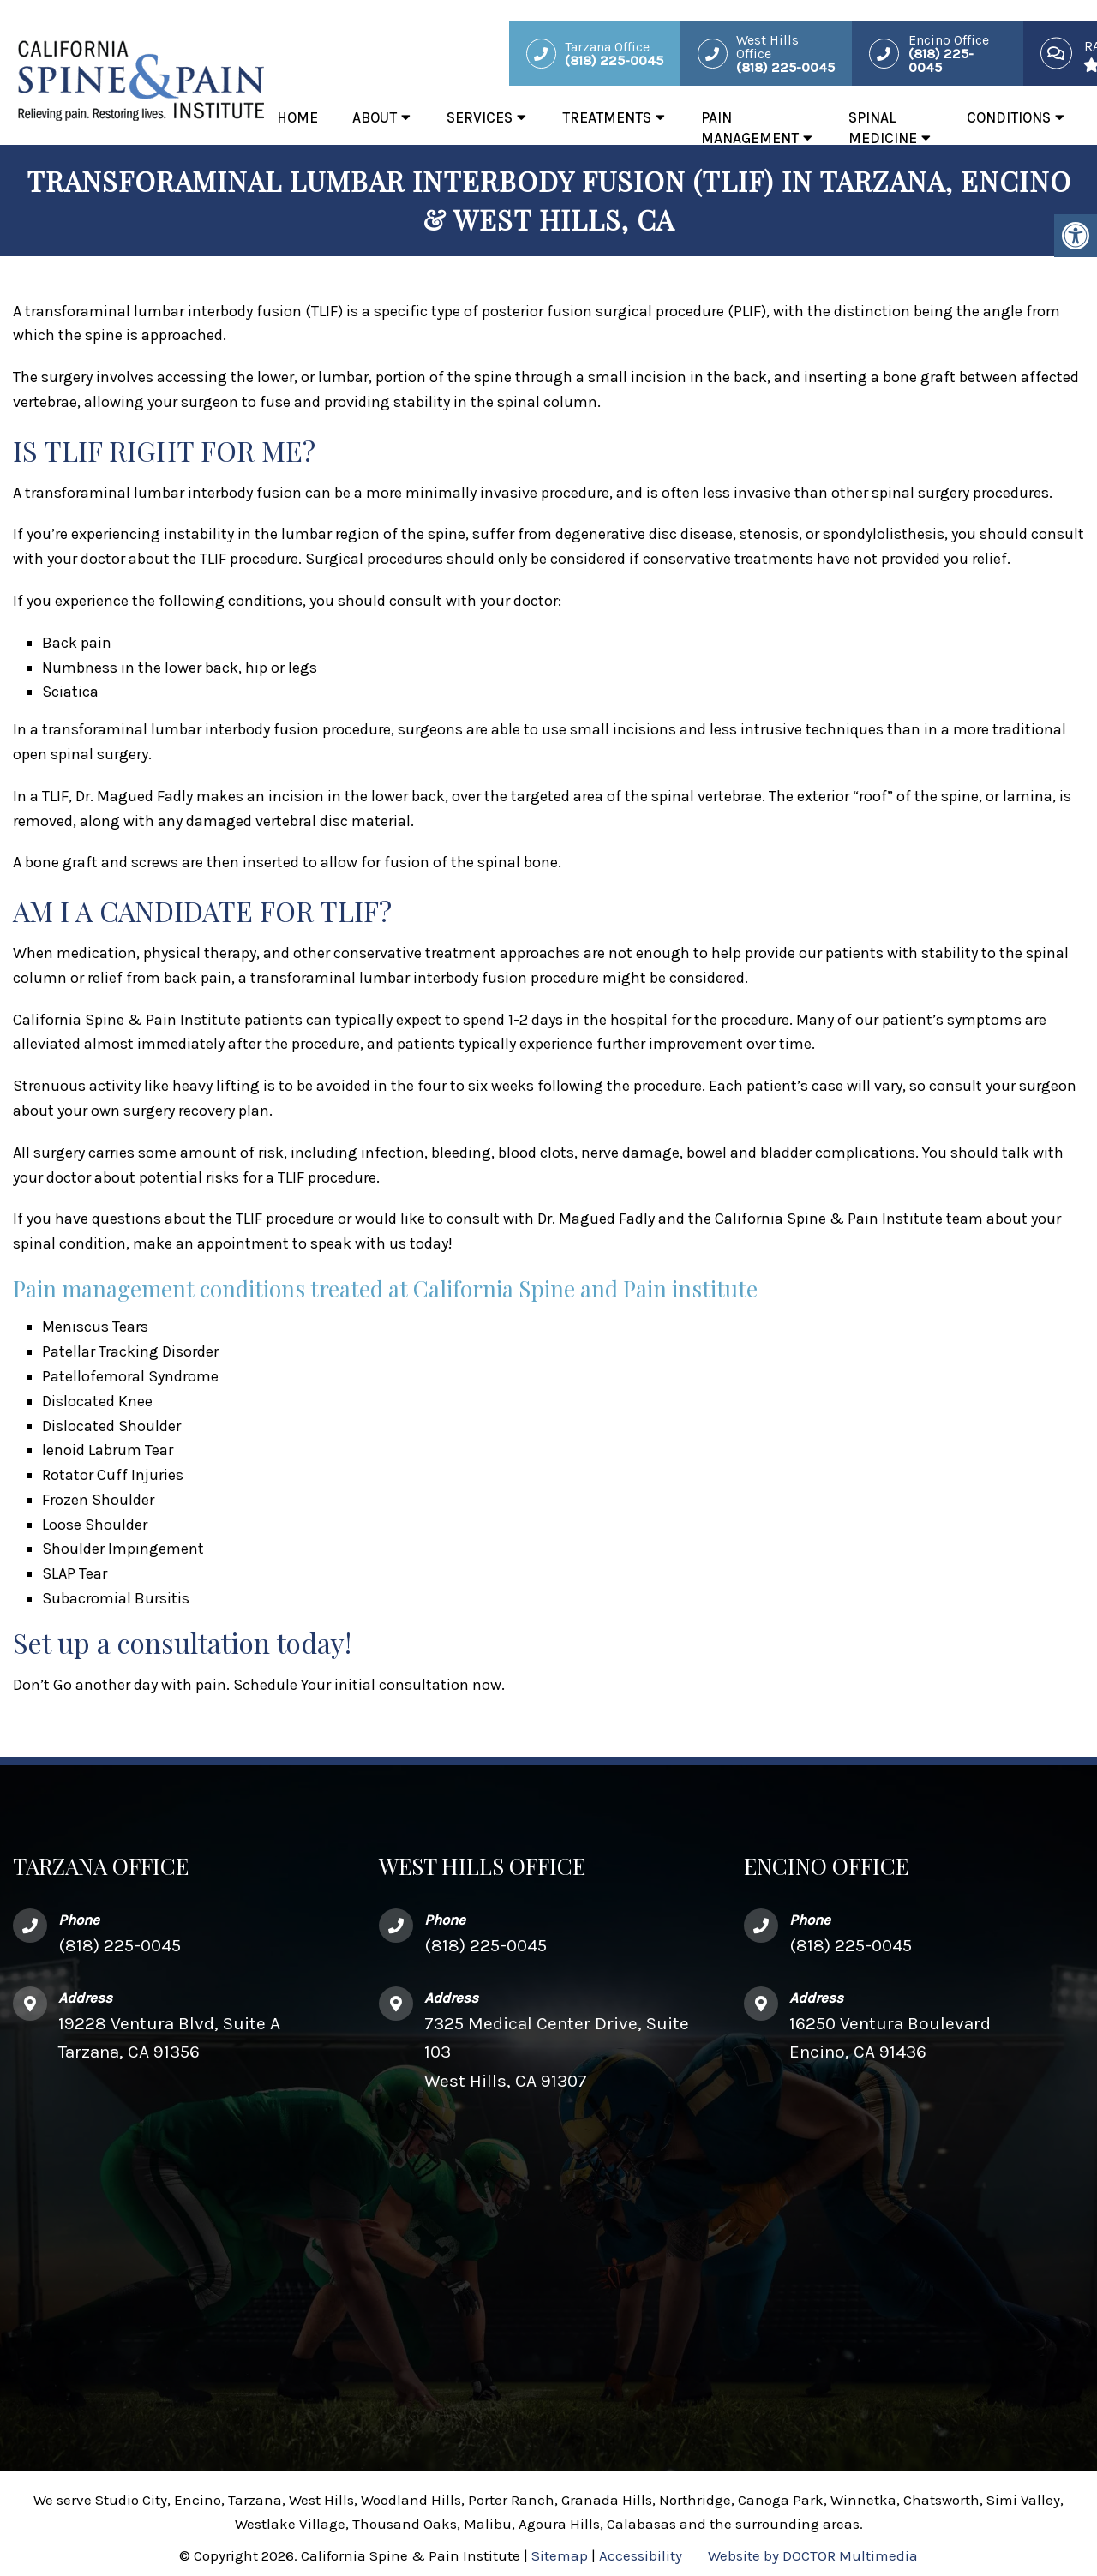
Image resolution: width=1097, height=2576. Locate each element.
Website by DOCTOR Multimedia (813, 2555)
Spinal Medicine (882, 128)
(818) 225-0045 (119, 1945)
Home (297, 117)
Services (480, 117)
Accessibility (640, 2555)
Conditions (1009, 117)
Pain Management (750, 128)
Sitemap (559, 2555)
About (374, 117)
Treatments (606, 117)
